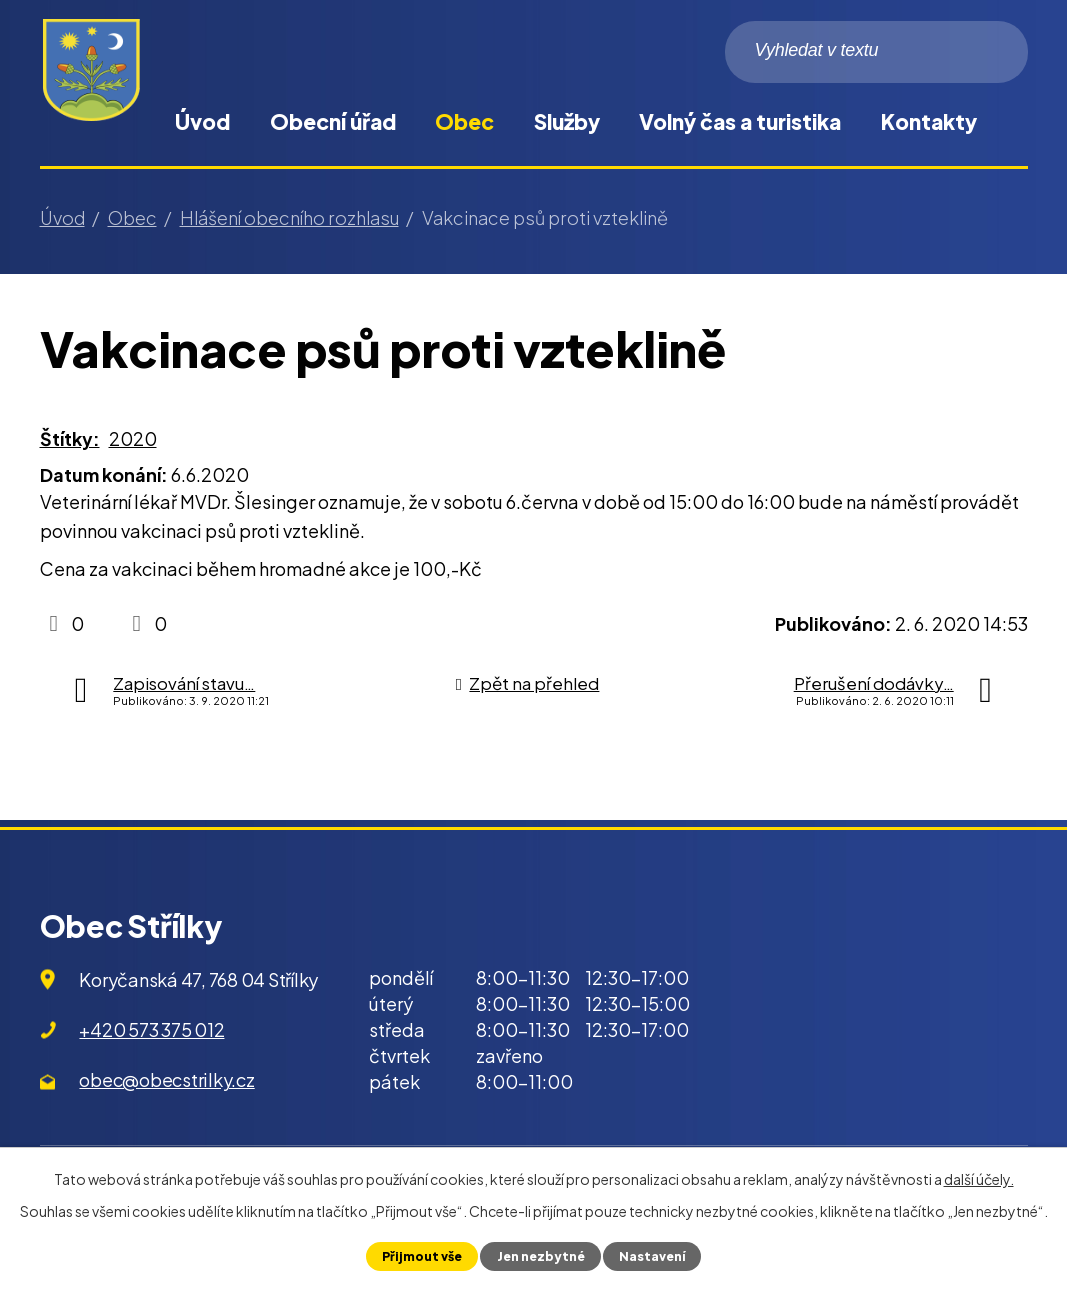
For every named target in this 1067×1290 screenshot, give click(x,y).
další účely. (979, 1179)
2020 (133, 438)
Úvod (202, 121)
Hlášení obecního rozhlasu (289, 217)
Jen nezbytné (540, 1256)
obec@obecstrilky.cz (166, 1079)
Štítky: (70, 438)
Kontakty (929, 121)
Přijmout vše (419, 1256)
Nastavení (654, 1256)
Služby (567, 121)
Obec (464, 121)
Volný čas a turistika (740, 121)
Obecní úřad (333, 121)
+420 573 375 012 (151, 1029)
